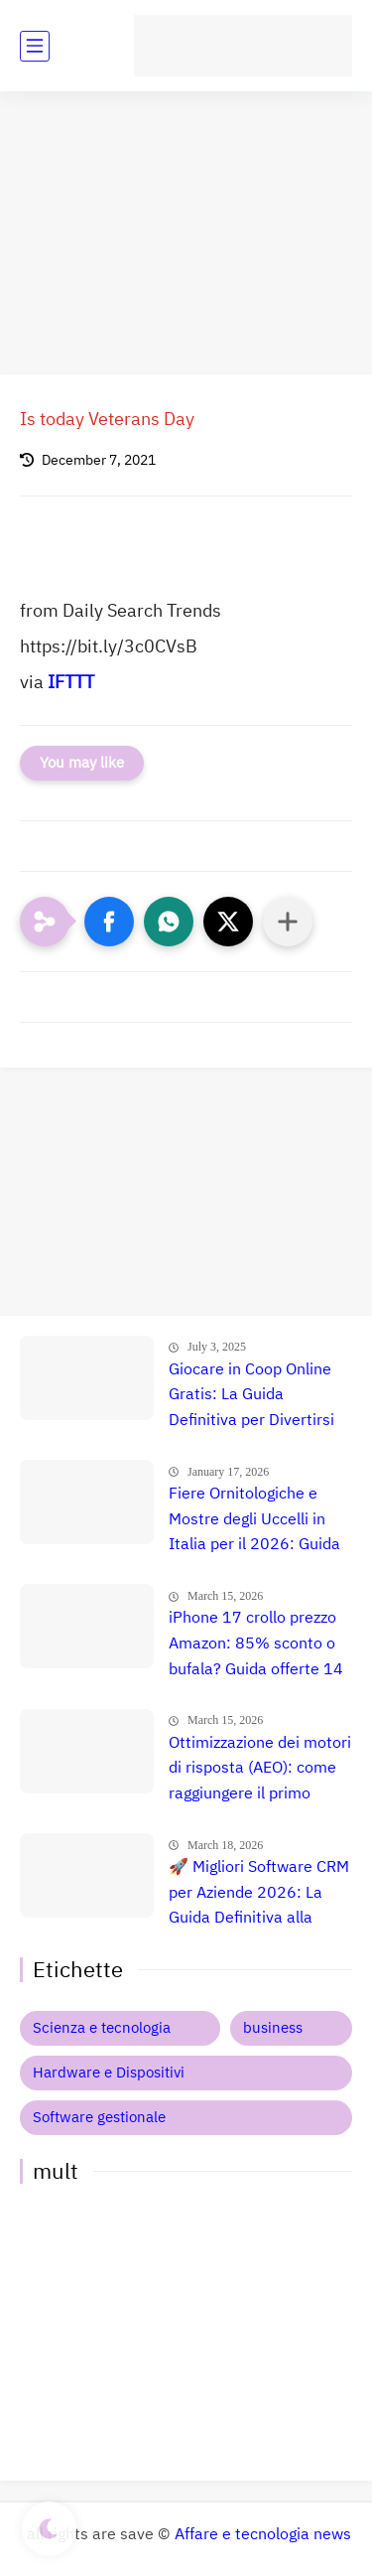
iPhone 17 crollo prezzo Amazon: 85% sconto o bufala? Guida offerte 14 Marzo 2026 (256, 1644)
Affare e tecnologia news (263, 2534)
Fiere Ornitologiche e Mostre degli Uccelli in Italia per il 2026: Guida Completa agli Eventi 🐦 (254, 1520)
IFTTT (71, 681)
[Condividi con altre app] (287, 921)
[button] (109, 921)
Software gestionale (99, 2117)
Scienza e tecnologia (102, 2028)
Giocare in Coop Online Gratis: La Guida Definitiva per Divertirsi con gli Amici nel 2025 (251, 1396)
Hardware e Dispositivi (109, 2072)
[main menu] (35, 46)
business (273, 2028)
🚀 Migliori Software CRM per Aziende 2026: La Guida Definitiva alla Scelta (259, 1893)
